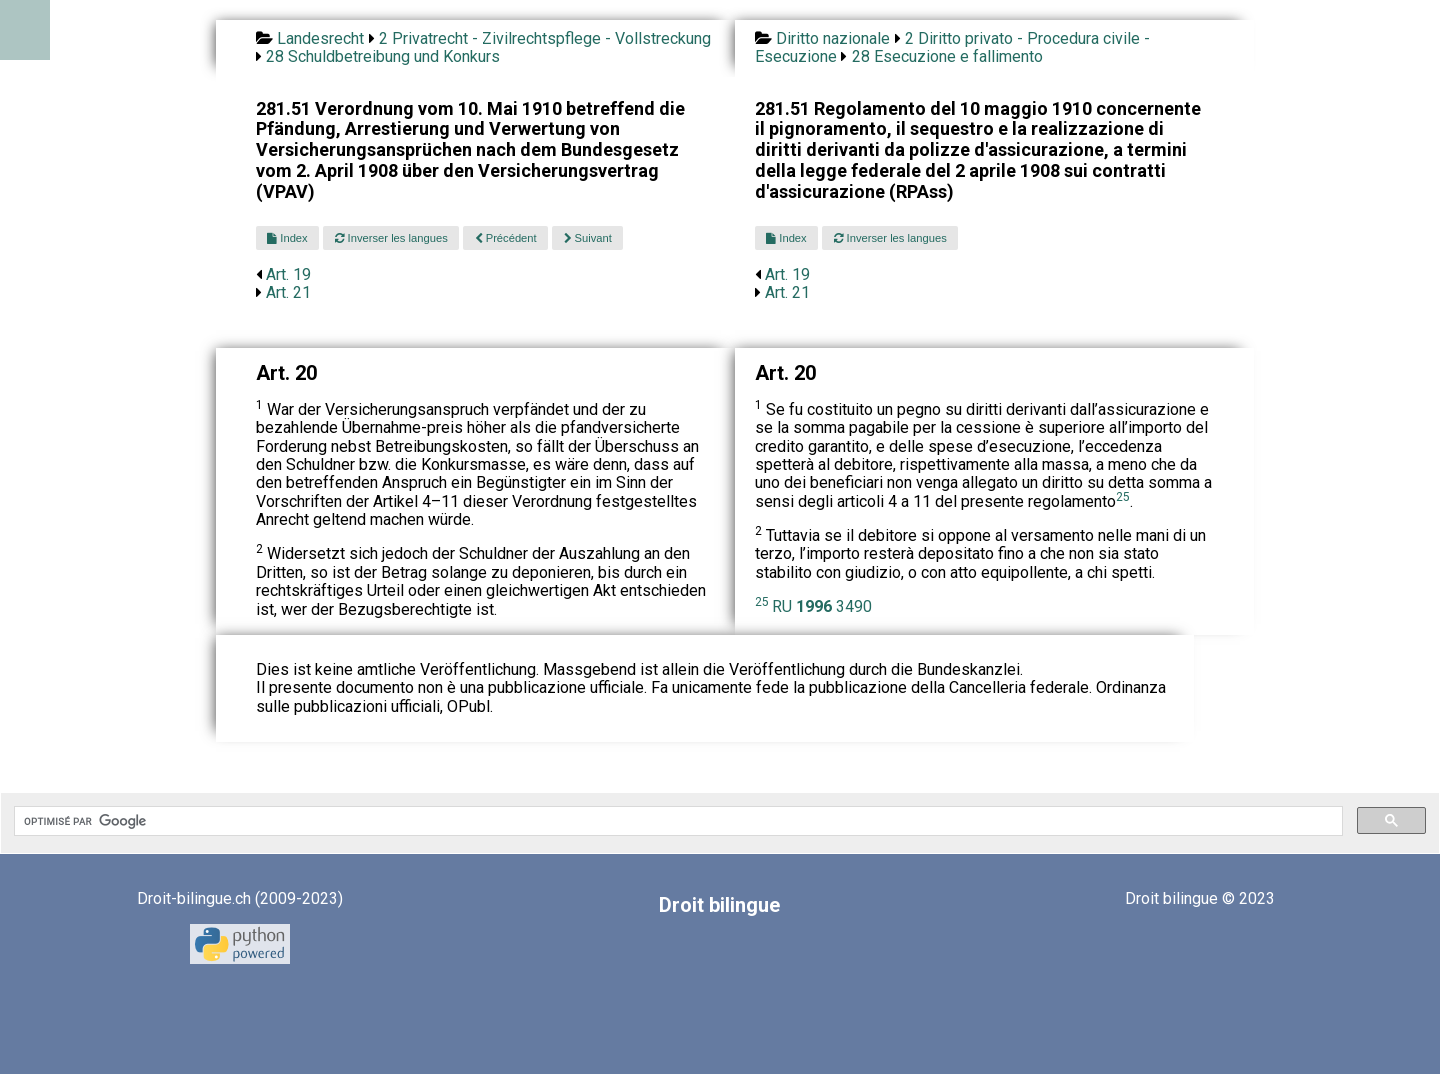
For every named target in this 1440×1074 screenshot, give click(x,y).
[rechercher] (676, 821)
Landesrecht (320, 38)
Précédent (506, 238)
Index (287, 238)
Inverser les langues (391, 238)
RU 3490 (822, 606)
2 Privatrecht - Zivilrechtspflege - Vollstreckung (545, 38)
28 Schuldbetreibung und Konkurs (383, 56)
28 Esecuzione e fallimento (947, 56)
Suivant (588, 238)
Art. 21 (288, 292)
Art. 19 (288, 274)
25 (1123, 497)
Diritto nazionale (833, 38)
